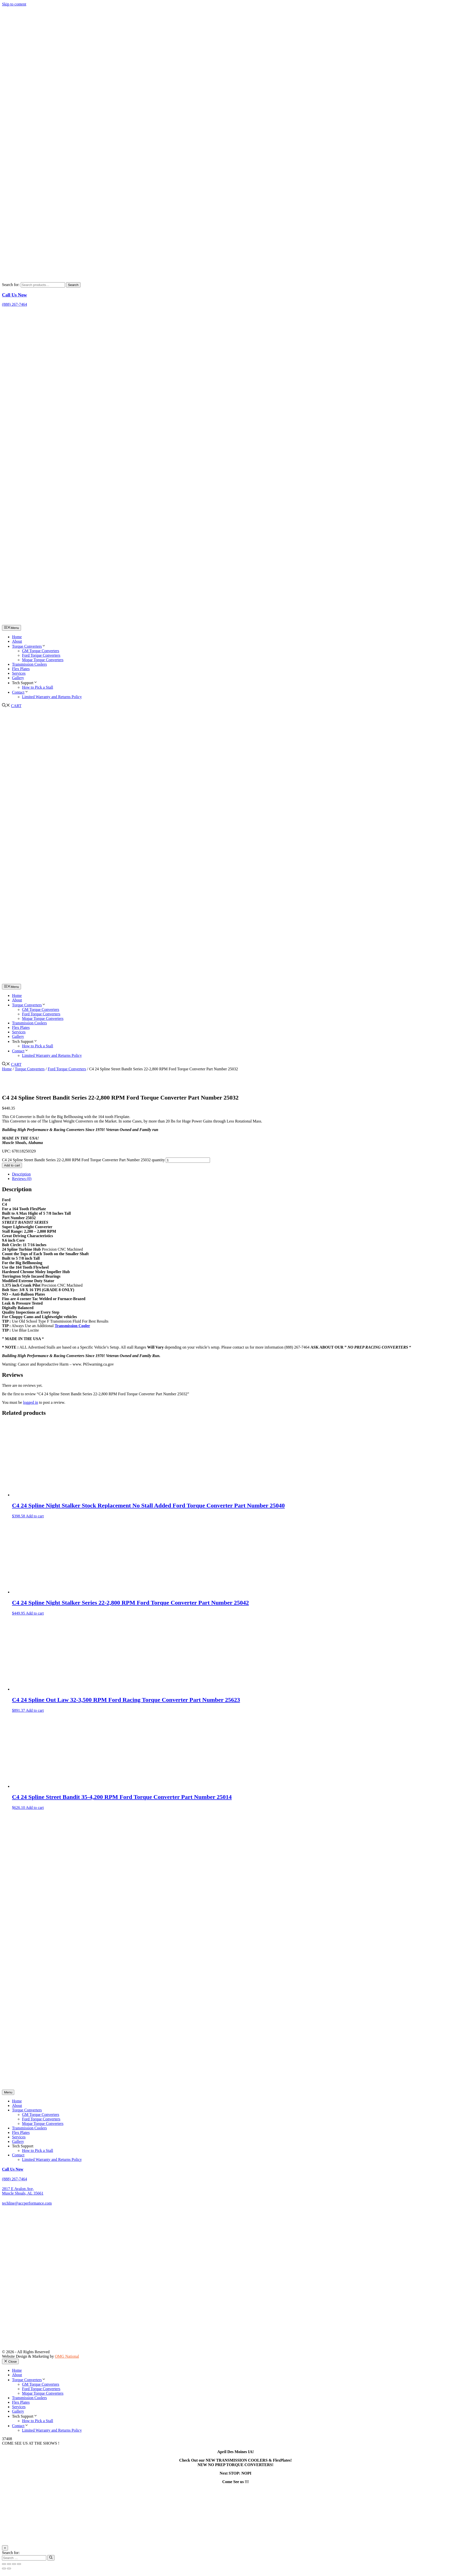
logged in (30, 1402)
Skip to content (14, 4)
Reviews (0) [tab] (22, 1178)
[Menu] (8, 2092)
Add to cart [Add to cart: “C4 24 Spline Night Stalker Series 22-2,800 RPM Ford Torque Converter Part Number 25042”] (35, 1613)
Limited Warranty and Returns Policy (52, 697)
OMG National (67, 2356)
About (17, 641)
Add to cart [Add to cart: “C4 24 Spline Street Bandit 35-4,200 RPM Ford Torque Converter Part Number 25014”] (35, 1807)
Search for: (11, 285)
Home (17, 637)
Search (73, 285)
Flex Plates (21, 669)
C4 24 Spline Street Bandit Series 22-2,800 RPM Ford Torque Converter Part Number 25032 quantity (83, 1160)
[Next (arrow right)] (9, 2568)
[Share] (14, 2564)
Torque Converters (29, 646)
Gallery (18, 678)
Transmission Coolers (29, 664)
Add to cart (12, 1165)
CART (16, 706)
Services (19, 673)
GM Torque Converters (40, 651)
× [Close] (5, 2548)
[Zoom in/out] (4, 2564)
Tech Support (25, 683)
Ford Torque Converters (41, 655)
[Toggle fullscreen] (9, 2564)
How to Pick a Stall (37, 687)
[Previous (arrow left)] (4, 2568)
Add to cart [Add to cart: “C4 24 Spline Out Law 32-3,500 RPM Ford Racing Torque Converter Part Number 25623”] (35, 1710)
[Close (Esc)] (19, 2564)
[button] (6, 706)
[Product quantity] (188, 1160)
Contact (20, 692)
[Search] (50, 2558)
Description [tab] (21, 1174)
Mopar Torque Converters (43, 660)
